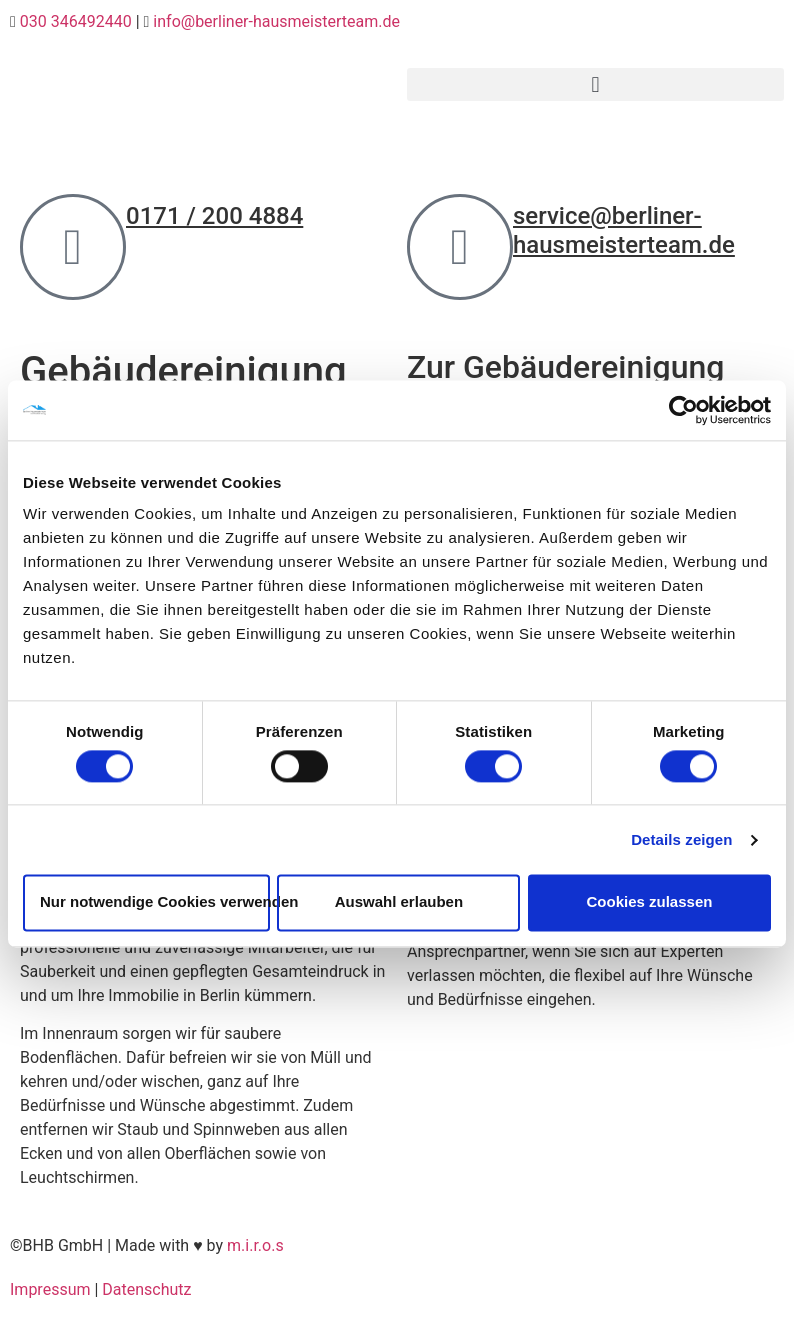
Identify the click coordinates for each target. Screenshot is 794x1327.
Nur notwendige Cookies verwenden (155, 902)
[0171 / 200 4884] (73, 247)
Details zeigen (681, 839)
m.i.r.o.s (255, 1245)
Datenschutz (146, 1289)
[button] (595, 84)
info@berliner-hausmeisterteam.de (276, 21)
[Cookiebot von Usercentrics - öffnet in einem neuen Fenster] (683, 410)
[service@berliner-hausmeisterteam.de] (460, 247)
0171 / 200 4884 (214, 216)
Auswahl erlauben (399, 902)
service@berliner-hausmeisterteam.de (624, 230)
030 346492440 (76, 21)
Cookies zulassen (650, 902)
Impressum (50, 1289)
